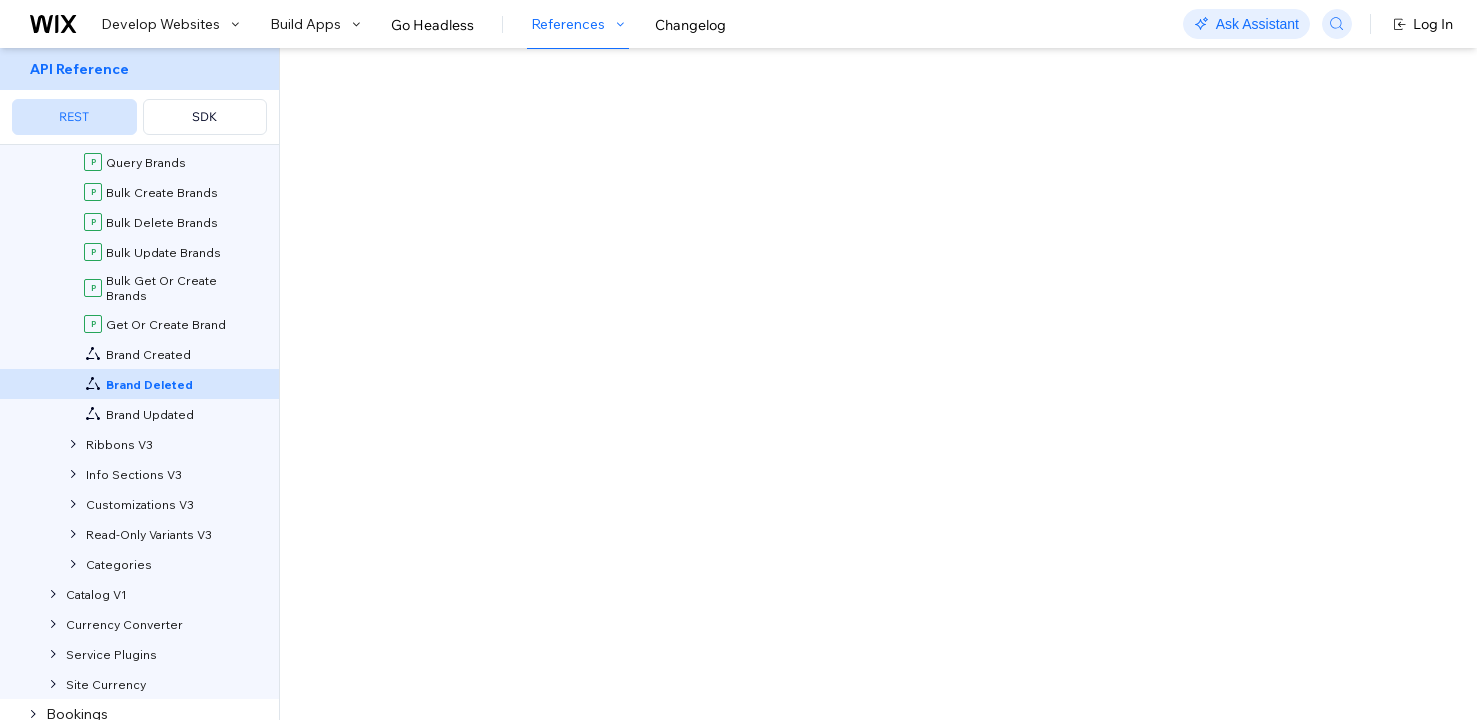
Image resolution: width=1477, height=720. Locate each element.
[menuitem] (139, 96)
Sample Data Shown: (1068, 684)
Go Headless (432, 25)
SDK (204, 116)
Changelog (690, 25)
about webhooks (838, 236)
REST (74, 116)
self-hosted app (559, 215)
